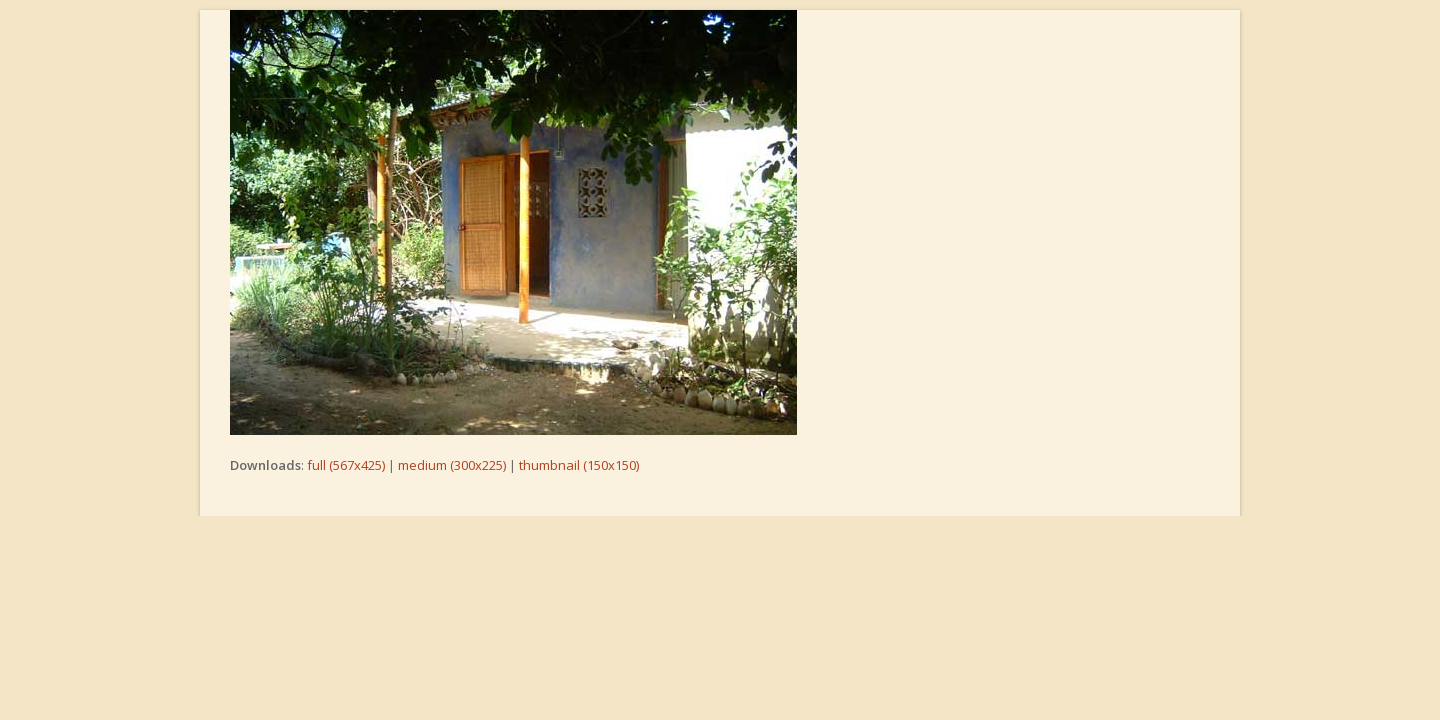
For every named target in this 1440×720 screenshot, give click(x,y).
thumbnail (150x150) (579, 465)
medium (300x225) (452, 465)
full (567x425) (346, 465)
